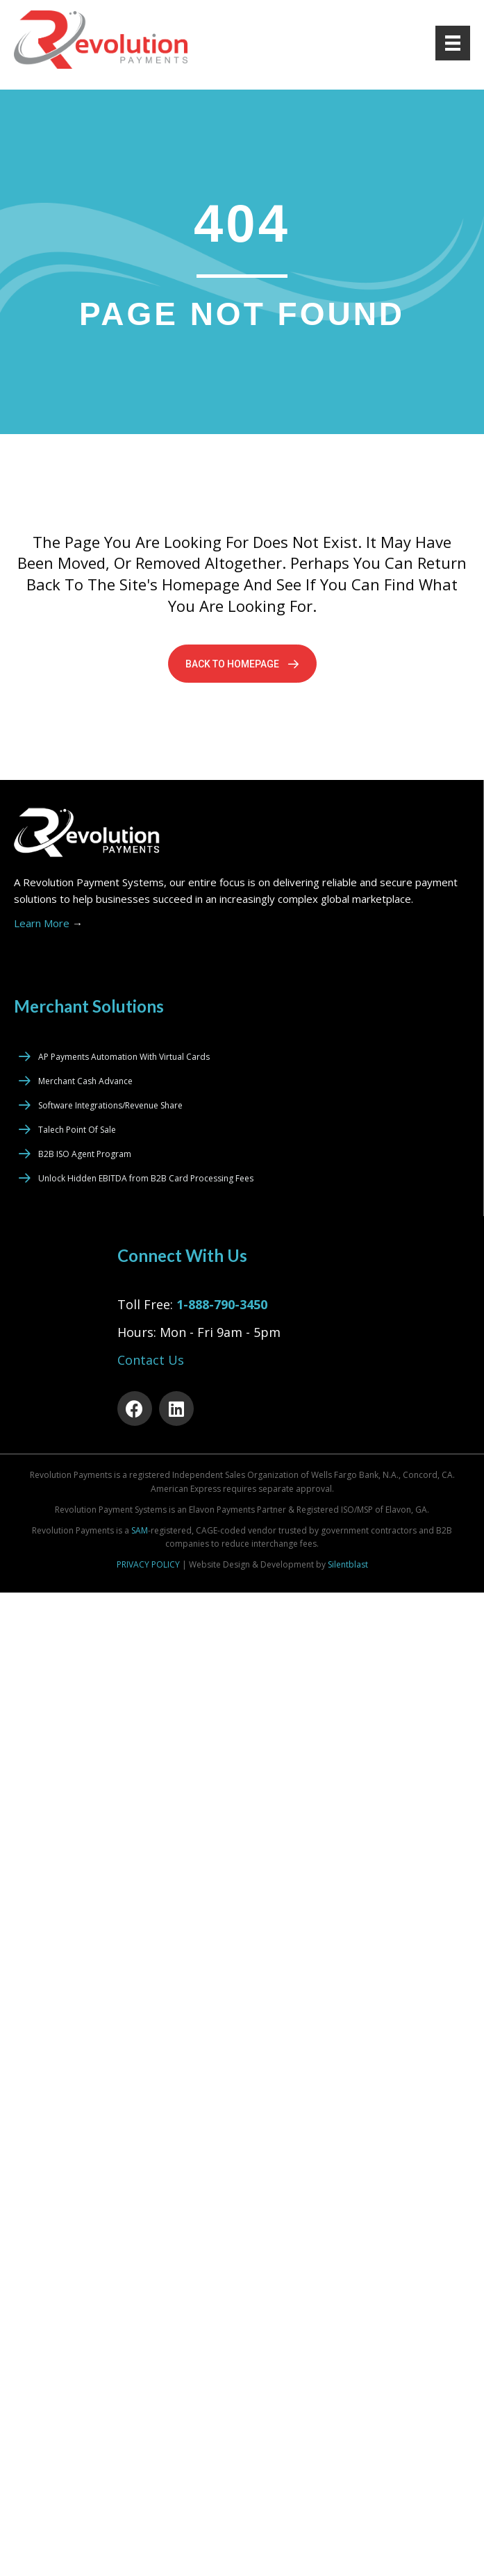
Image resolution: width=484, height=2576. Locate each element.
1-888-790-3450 (221, 1304)
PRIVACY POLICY (148, 1564)
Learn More (48, 923)
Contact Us (150, 1360)
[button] (242, 664)
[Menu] (452, 43)
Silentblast (348, 1564)
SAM (139, 1530)
